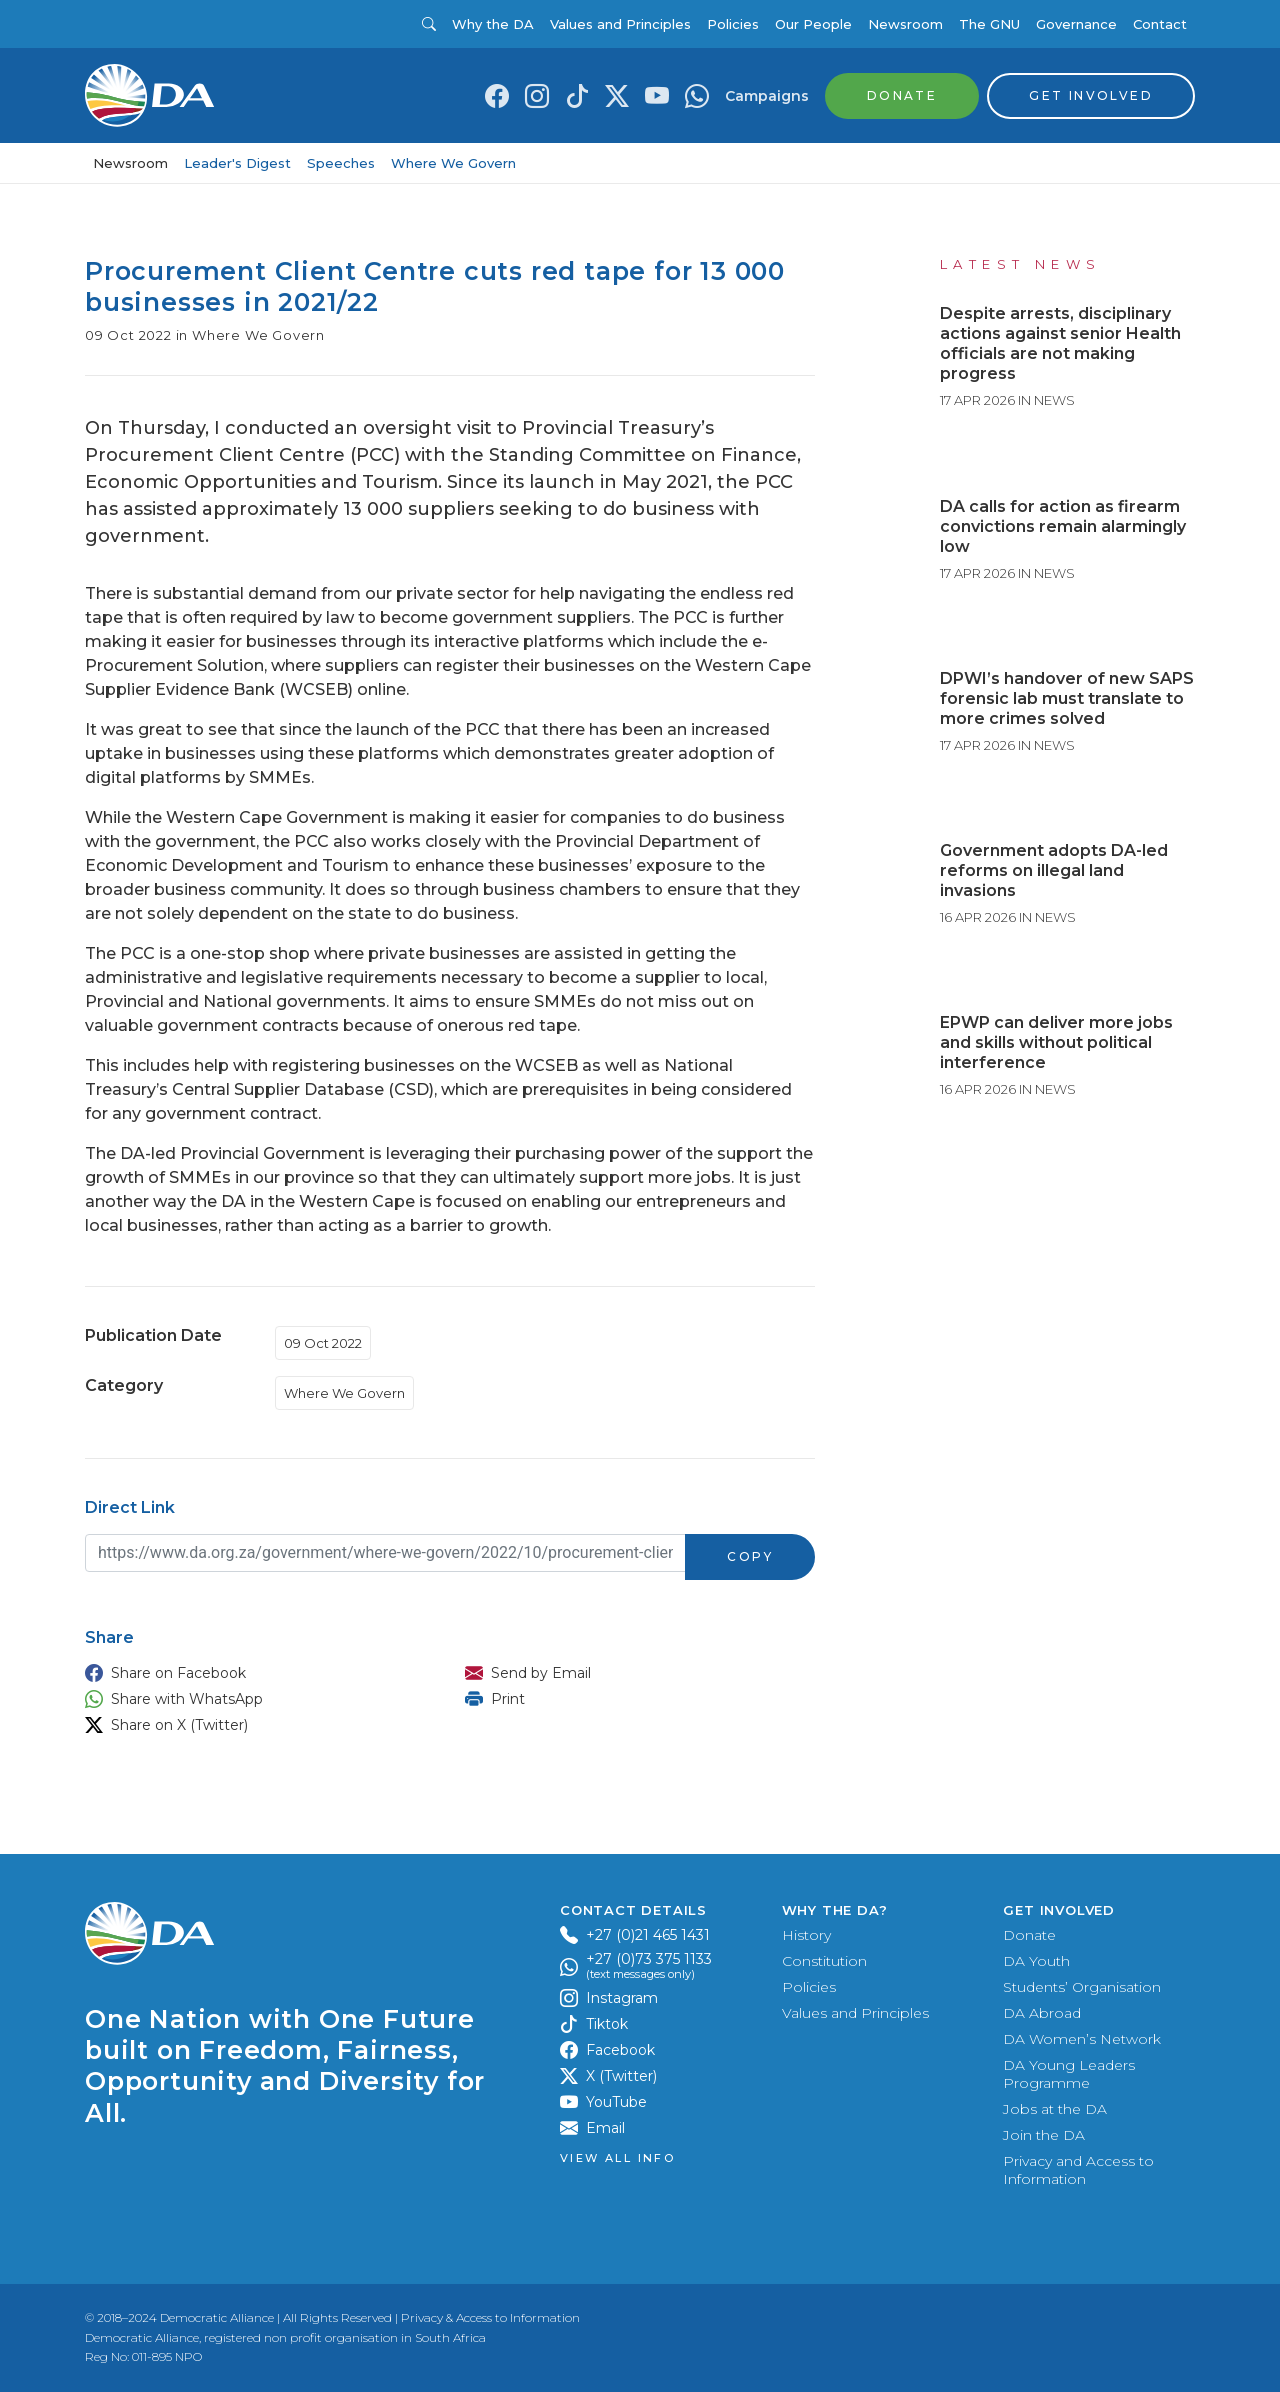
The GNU (989, 24)
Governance (1076, 24)
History (806, 1935)
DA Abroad (1042, 2013)
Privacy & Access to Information (490, 2317)
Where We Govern (453, 163)
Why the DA (493, 24)
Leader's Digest (237, 163)
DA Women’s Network (1082, 2039)
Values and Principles (620, 24)
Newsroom (905, 24)
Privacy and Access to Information (1078, 2170)
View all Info (617, 2158)
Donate (1029, 1935)
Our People (813, 24)
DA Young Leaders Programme (1069, 2074)
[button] (255, 1673)
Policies (733, 24)
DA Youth (1036, 1961)
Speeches (341, 163)
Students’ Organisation (1082, 1987)
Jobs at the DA (1055, 2109)
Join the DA (1044, 2135)
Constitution (824, 1961)
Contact (1160, 24)
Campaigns (767, 96)
